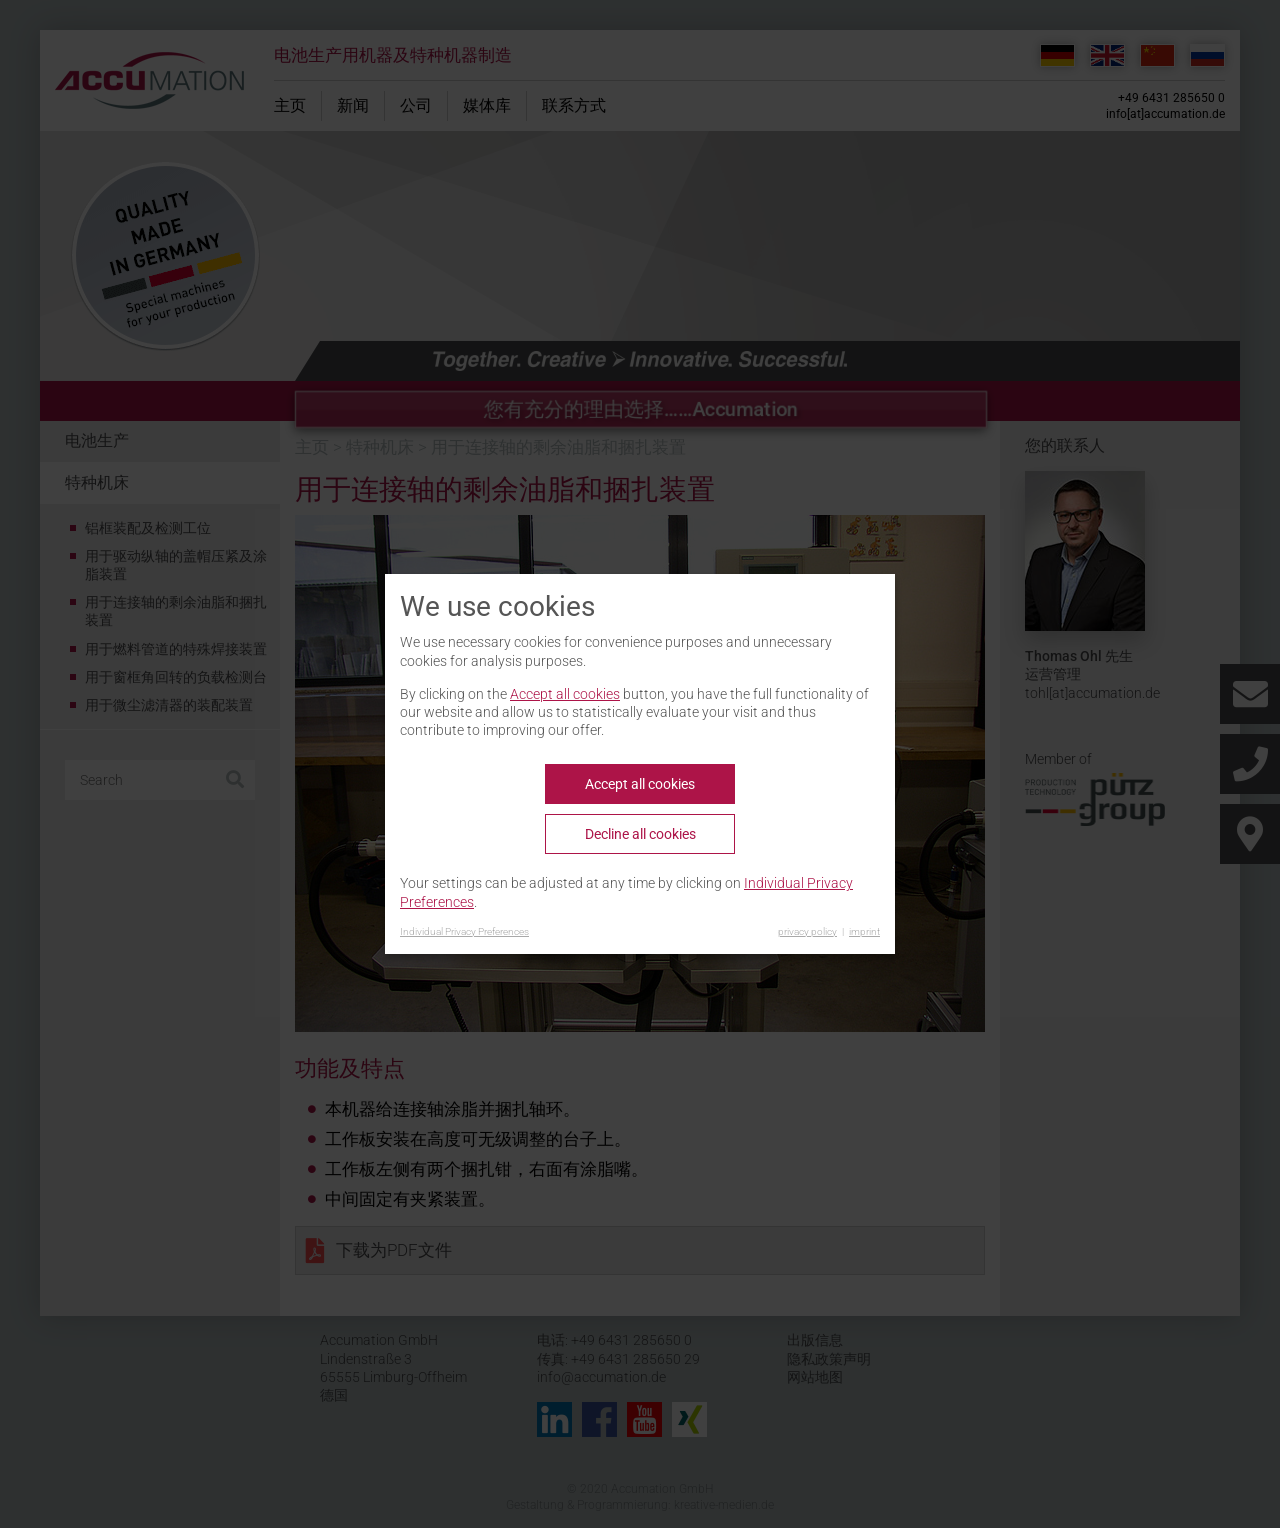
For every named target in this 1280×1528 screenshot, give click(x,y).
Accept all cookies (565, 694)
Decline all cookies (640, 834)
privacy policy (807, 931)
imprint (864, 931)
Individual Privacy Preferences (464, 931)
